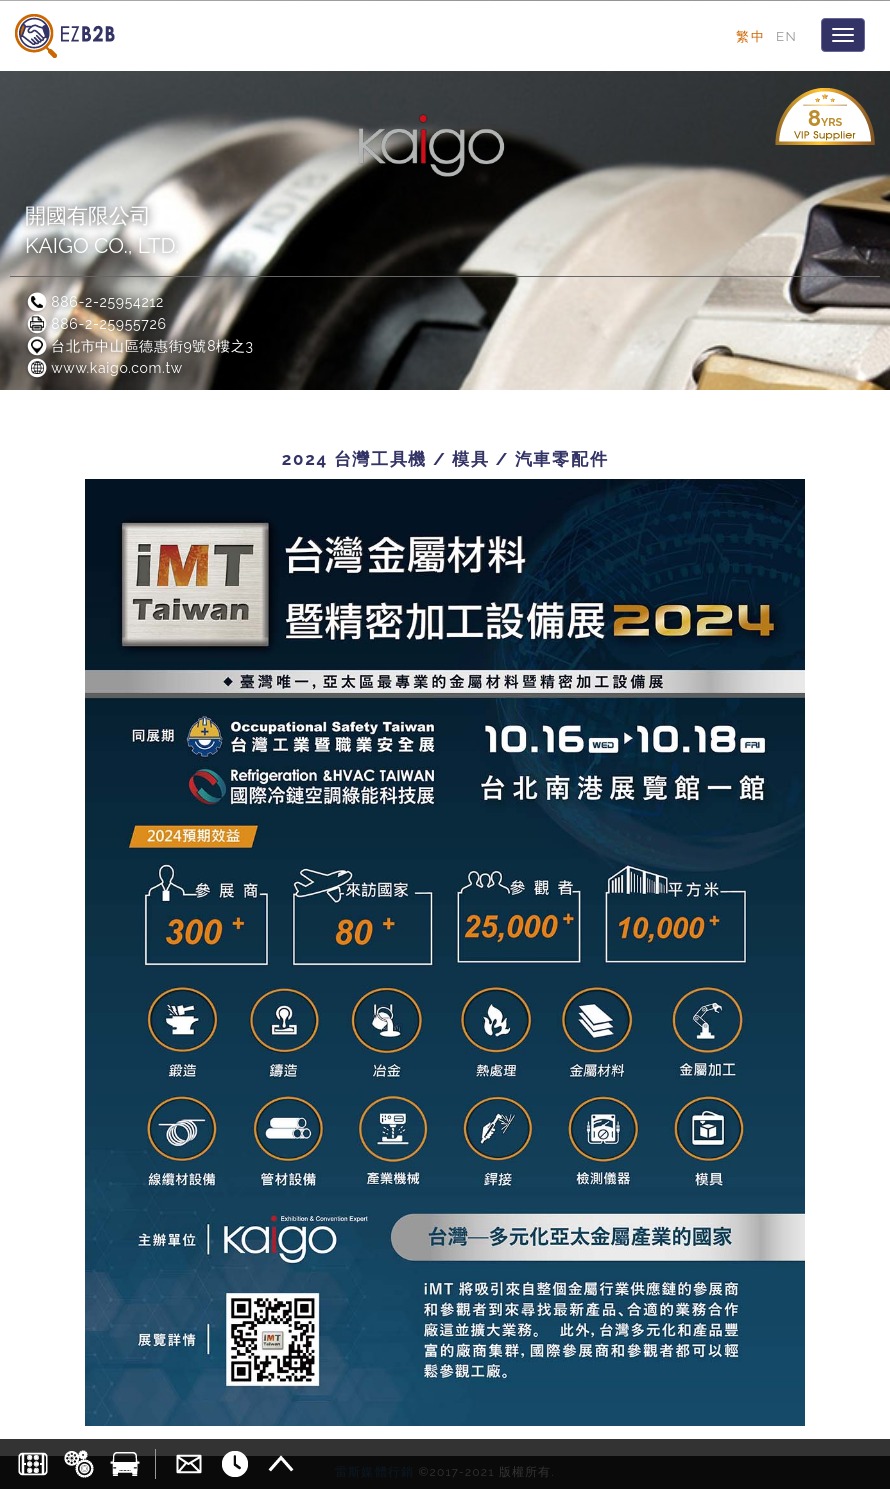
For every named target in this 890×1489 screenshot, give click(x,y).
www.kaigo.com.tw (104, 368)
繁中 (750, 36)
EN (786, 36)
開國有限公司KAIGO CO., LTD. (102, 230)
